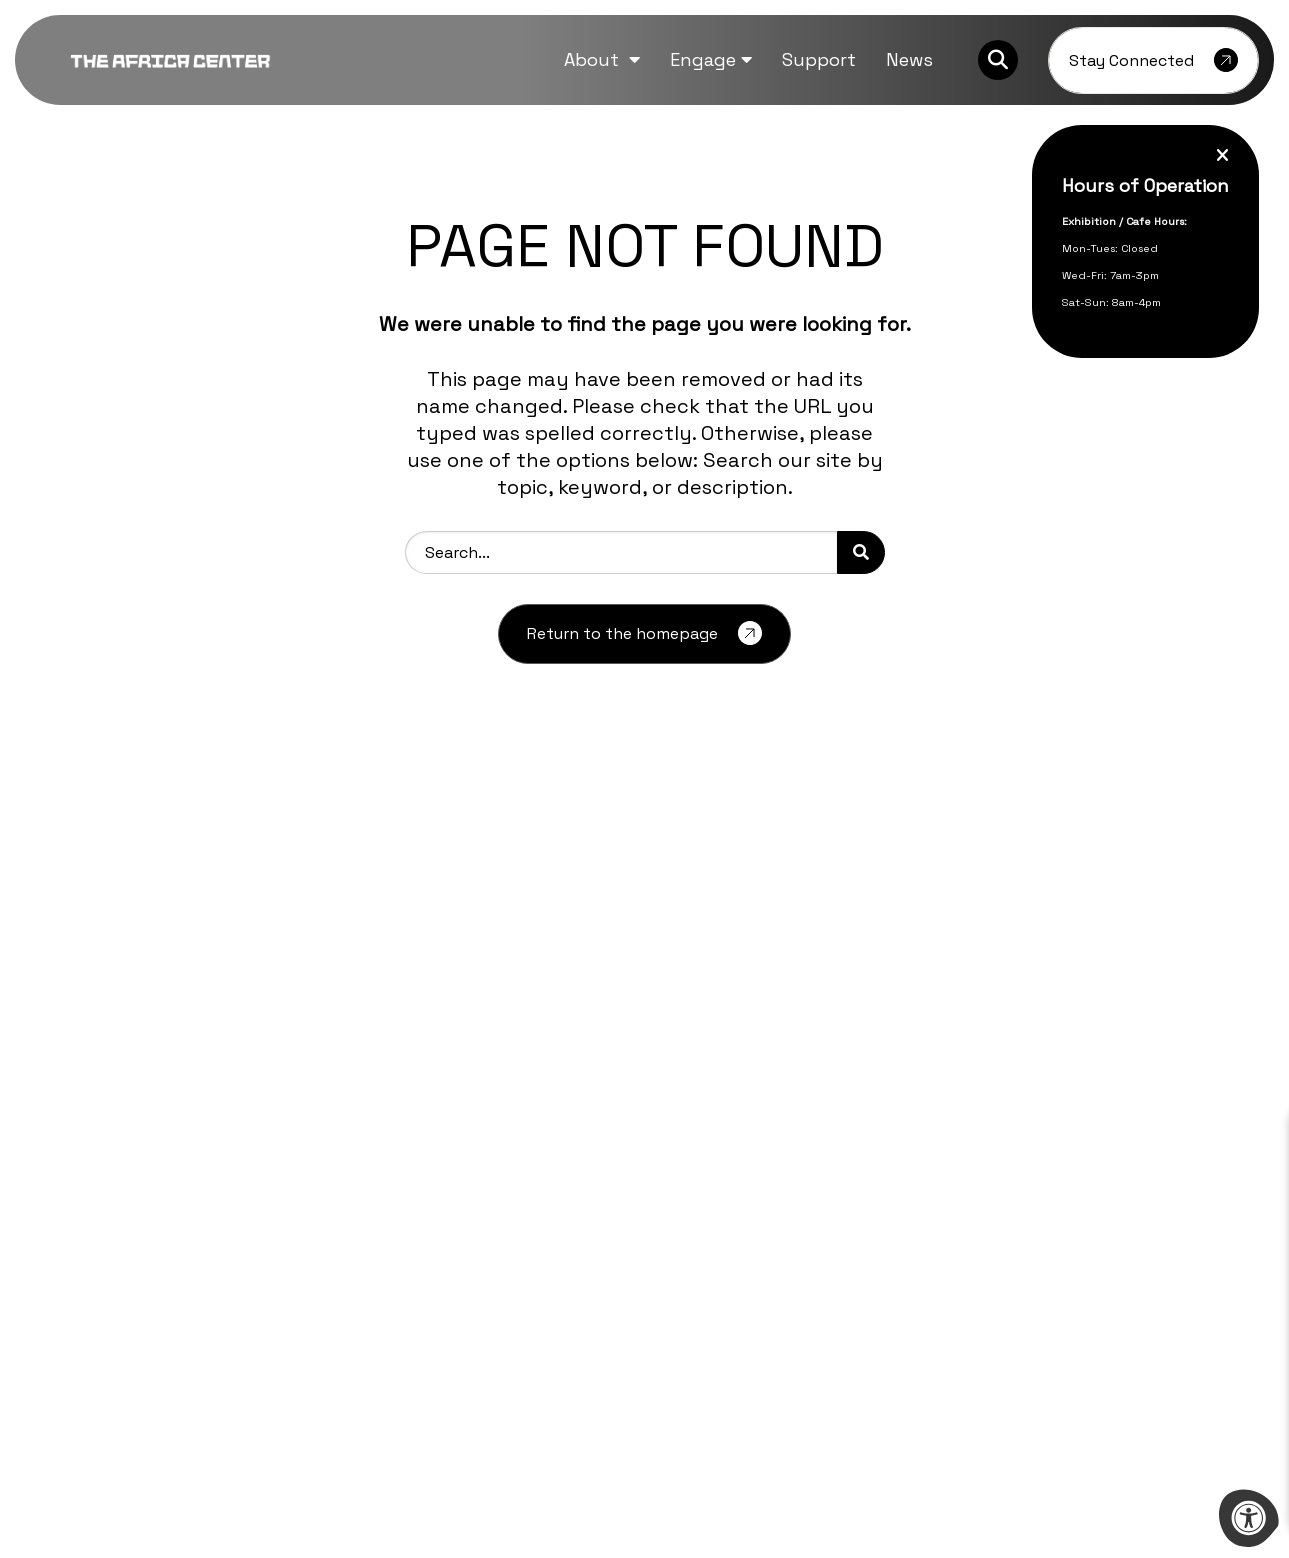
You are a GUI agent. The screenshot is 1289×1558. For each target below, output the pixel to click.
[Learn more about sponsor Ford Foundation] (417, 1374)
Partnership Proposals (733, 1061)
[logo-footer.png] (175, 1098)
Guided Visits (697, 1124)
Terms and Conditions (731, 1219)
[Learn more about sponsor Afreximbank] (1101, 1374)
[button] (602, 59)
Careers (363, 1093)
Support (680, 1187)
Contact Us (691, 1156)
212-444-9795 (187, 1224)
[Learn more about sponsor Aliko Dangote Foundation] (189, 1374)
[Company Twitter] (117, 1297)
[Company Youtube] (196, 1297)
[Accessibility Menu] (1249, 1518)
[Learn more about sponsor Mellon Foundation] (873, 1374)
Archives (367, 1061)
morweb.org (1168, 1476)
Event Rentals (701, 1093)
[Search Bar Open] (998, 60)
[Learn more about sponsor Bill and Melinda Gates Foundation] (645, 1374)
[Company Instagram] (156, 1297)
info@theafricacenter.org (174, 1246)
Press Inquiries (389, 1156)
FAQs (353, 1124)
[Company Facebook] (80, 1297)
